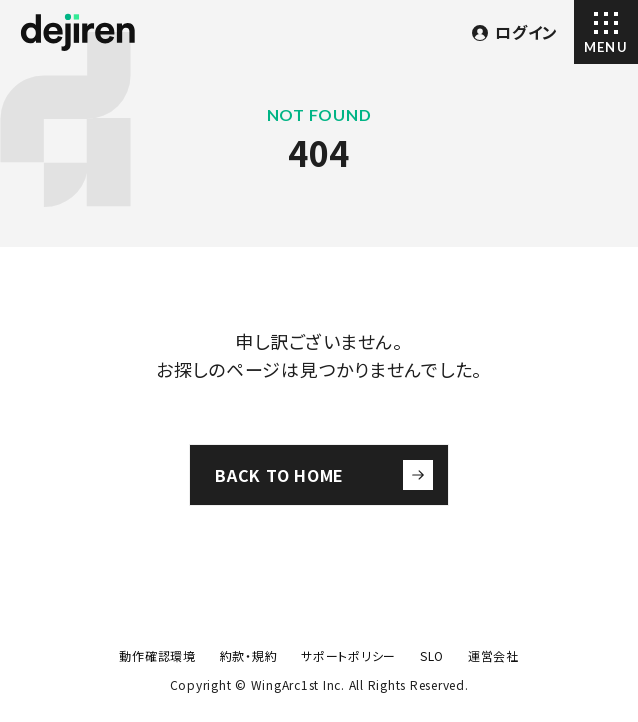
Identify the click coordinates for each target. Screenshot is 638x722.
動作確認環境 (157, 655)
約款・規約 (249, 655)
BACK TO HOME (324, 475)
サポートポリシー (348, 655)
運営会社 (493, 655)
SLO (432, 655)
